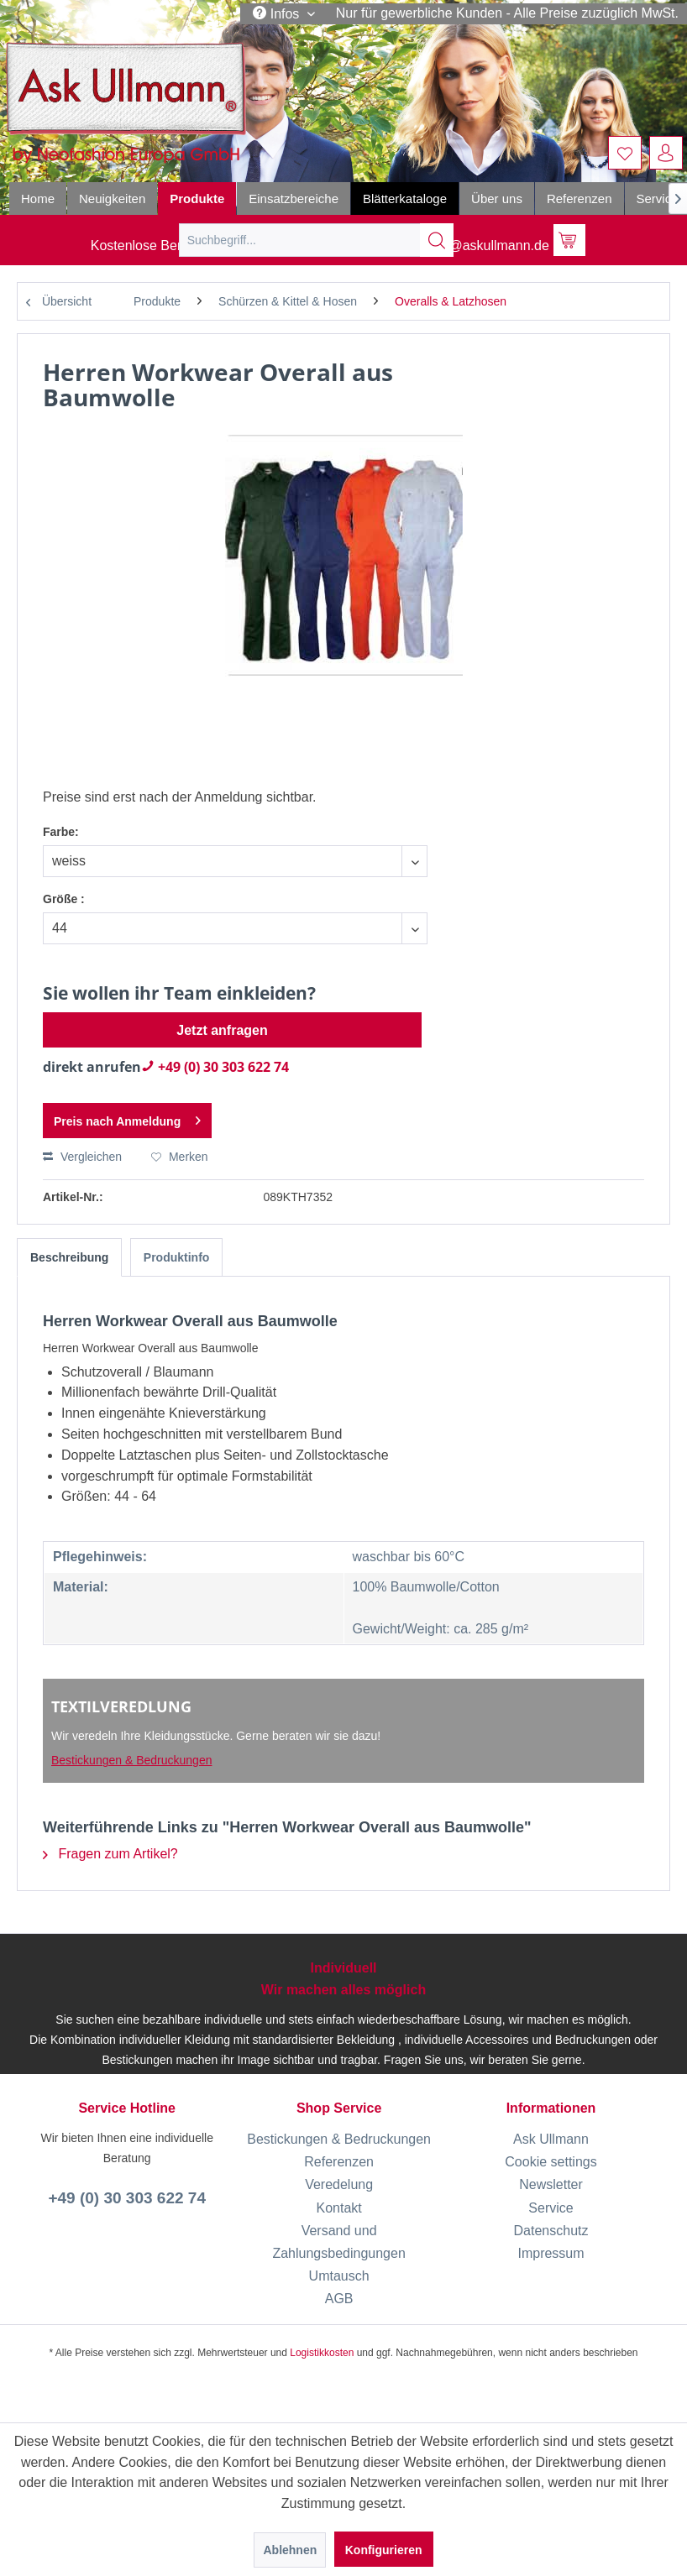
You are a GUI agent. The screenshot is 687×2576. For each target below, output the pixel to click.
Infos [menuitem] (278, 13)
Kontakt (338, 2208)
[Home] (37, 198)
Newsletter (551, 2184)
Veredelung (339, 2184)
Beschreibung (69, 1257)
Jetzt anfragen (221, 1030)
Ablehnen (290, 2550)
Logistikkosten (322, 2353)
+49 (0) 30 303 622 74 (215, 1067)
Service (550, 2208)
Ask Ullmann (551, 2139)
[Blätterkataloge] (405, 198)
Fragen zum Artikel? (110, 1854)
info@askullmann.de (475, 245)
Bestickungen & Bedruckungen (131, 1760)
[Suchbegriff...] (316, 240)
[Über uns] (496, 198)
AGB (339, 2298)
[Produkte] (197, 198)
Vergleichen (82, 1156)
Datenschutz (551, 2230)
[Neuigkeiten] (112, 198)
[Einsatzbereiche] (293, 198)
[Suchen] (437, 240)
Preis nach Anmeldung (127, 1117)
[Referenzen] (579, 198)
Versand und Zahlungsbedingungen (338, 2241)
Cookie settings (550, 2162)
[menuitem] (625, 153)
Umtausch (339, 2276)
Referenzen (339, 2162)
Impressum (550, 2253)
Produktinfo (177, 1257)
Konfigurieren (383, 2550)
